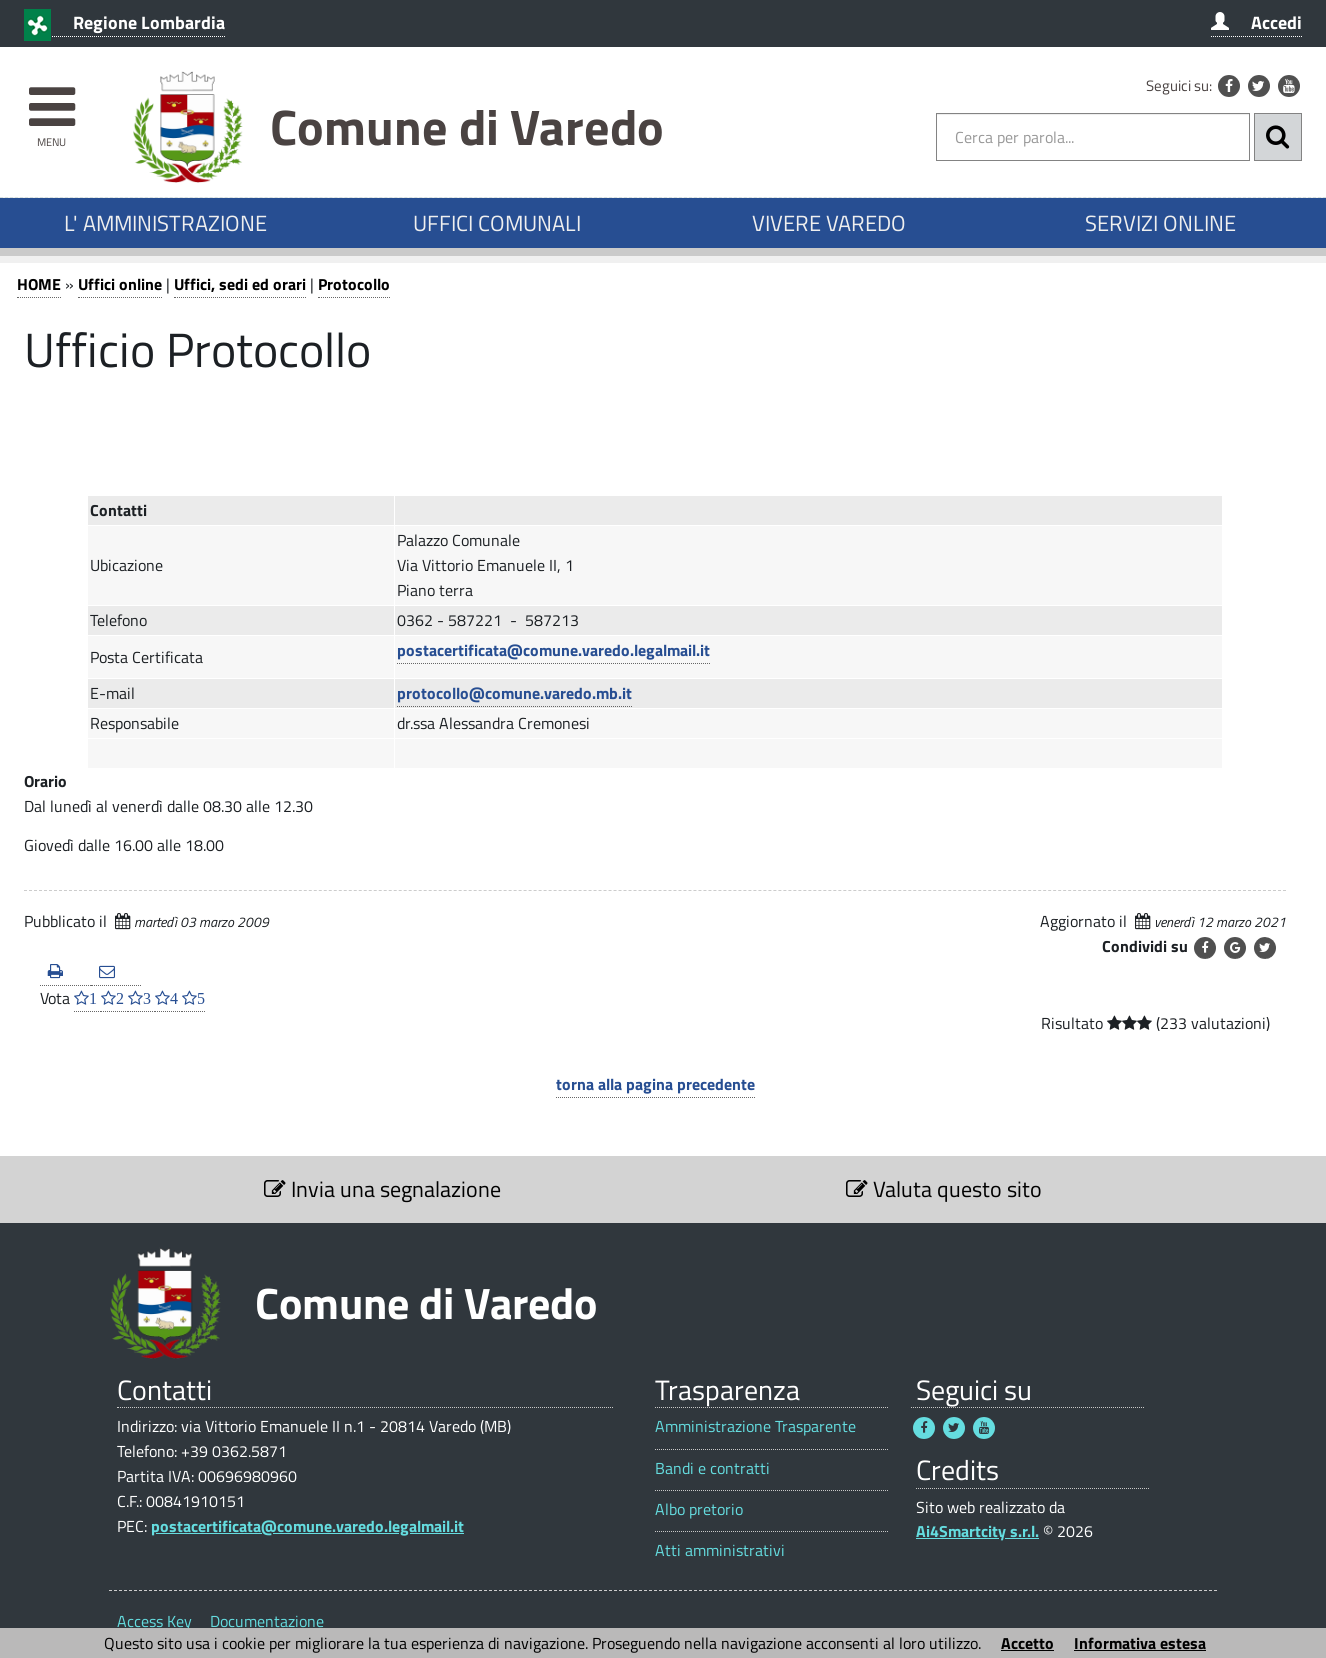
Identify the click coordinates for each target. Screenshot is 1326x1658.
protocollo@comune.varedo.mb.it (514, 693)
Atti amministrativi (720, 1550)
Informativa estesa (1140, 1643)
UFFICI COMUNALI (497, 223)
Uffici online (120, 284)
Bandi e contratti (712, 1468)
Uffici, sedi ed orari (240, 284)
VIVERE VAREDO (829, 223)
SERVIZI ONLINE (1160, 223)
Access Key (154, 1621)
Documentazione (267, 1621)
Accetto (1027, 1643)
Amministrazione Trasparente (755, 1426)
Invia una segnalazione (382, 1189)
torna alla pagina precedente (655, 1084)
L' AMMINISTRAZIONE (165, 223)
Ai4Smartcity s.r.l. (977, 1531)
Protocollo (354, 284)
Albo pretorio (699, 1509)
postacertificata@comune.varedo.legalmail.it (553, 650)
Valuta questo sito (944, 1189)
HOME (39, 284)
